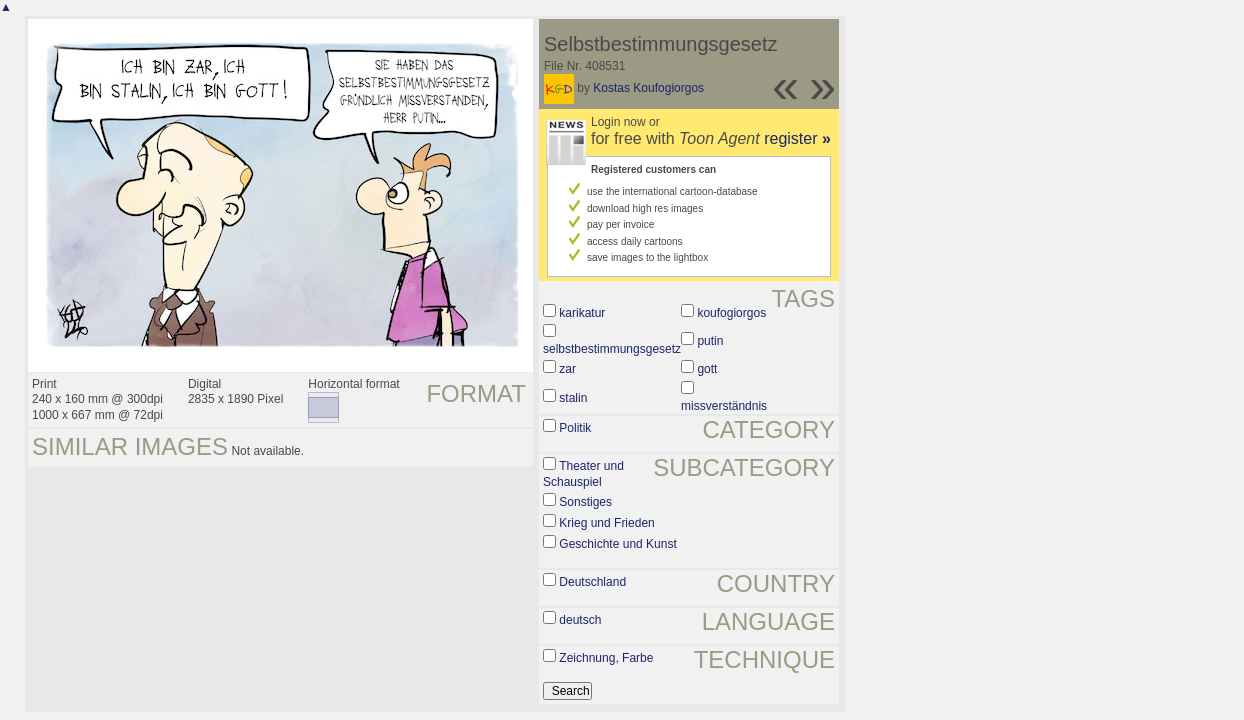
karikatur (582, 313)
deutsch (580, 620)
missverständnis (724, 406)
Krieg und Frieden (606, 523)
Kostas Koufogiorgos (648, 88)
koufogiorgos (731, 313)
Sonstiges (585, 502)
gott (707, 369)
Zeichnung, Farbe (606, 658)
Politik (575, 428)
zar (567, 369)
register (797, 138)
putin (710, 341)
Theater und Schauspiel (583, 474)
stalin (573, 398)
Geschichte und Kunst (617, 544)
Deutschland (592, 582)
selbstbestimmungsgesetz (612, 349)
